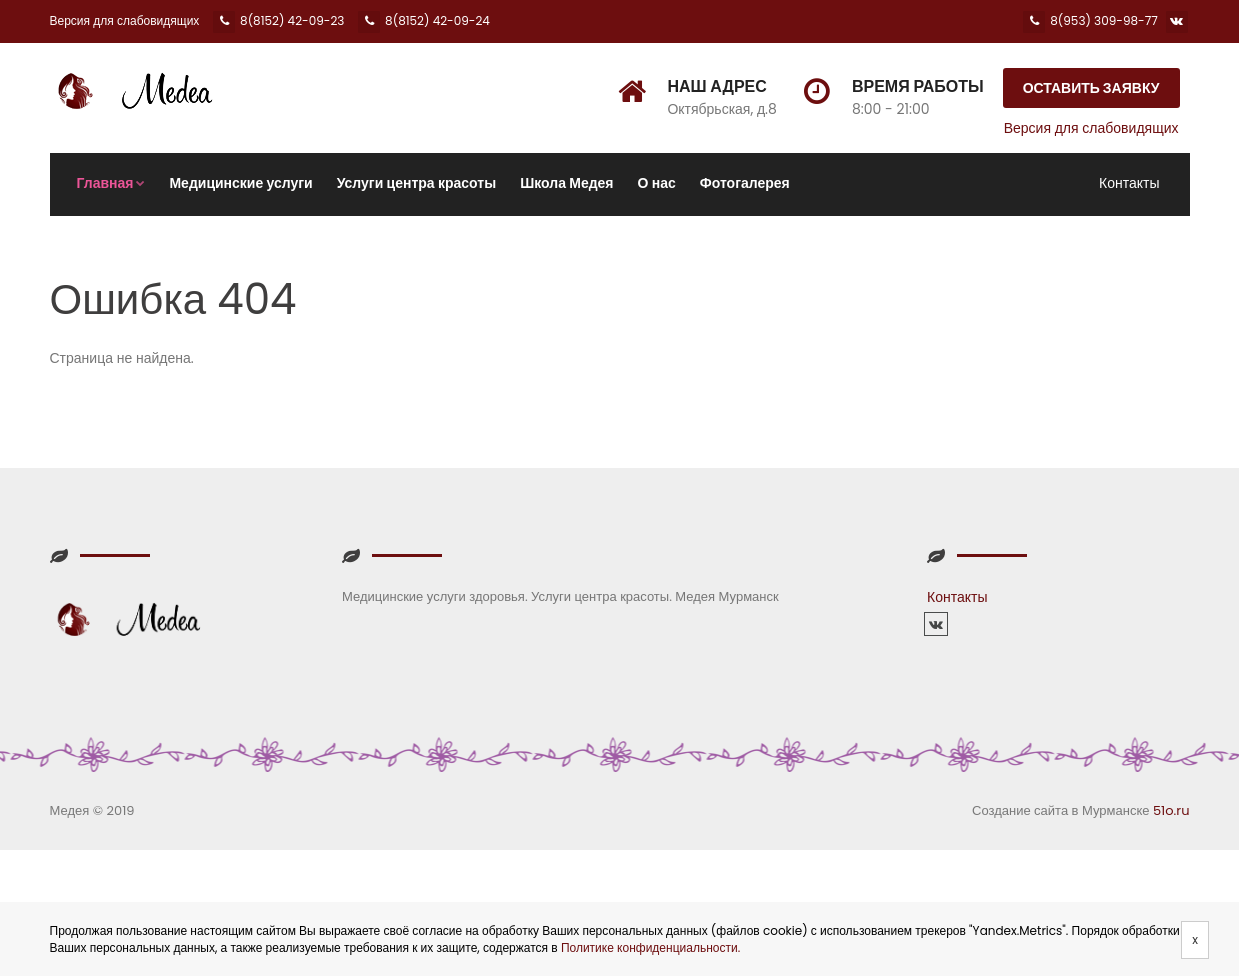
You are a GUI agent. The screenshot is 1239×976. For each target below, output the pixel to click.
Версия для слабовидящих (125, 20)
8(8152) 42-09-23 (278, 20)
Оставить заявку (1091, 88)
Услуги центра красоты (416, 183)
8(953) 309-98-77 (1090, 20)
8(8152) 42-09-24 (424, 20)
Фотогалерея (745, 183)
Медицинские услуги (240, 183)
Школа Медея (566, 183)
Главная (111, 183)
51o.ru (1171, 810)
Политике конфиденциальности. (650, 947)
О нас (657, 183)
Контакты (1129, 183)
